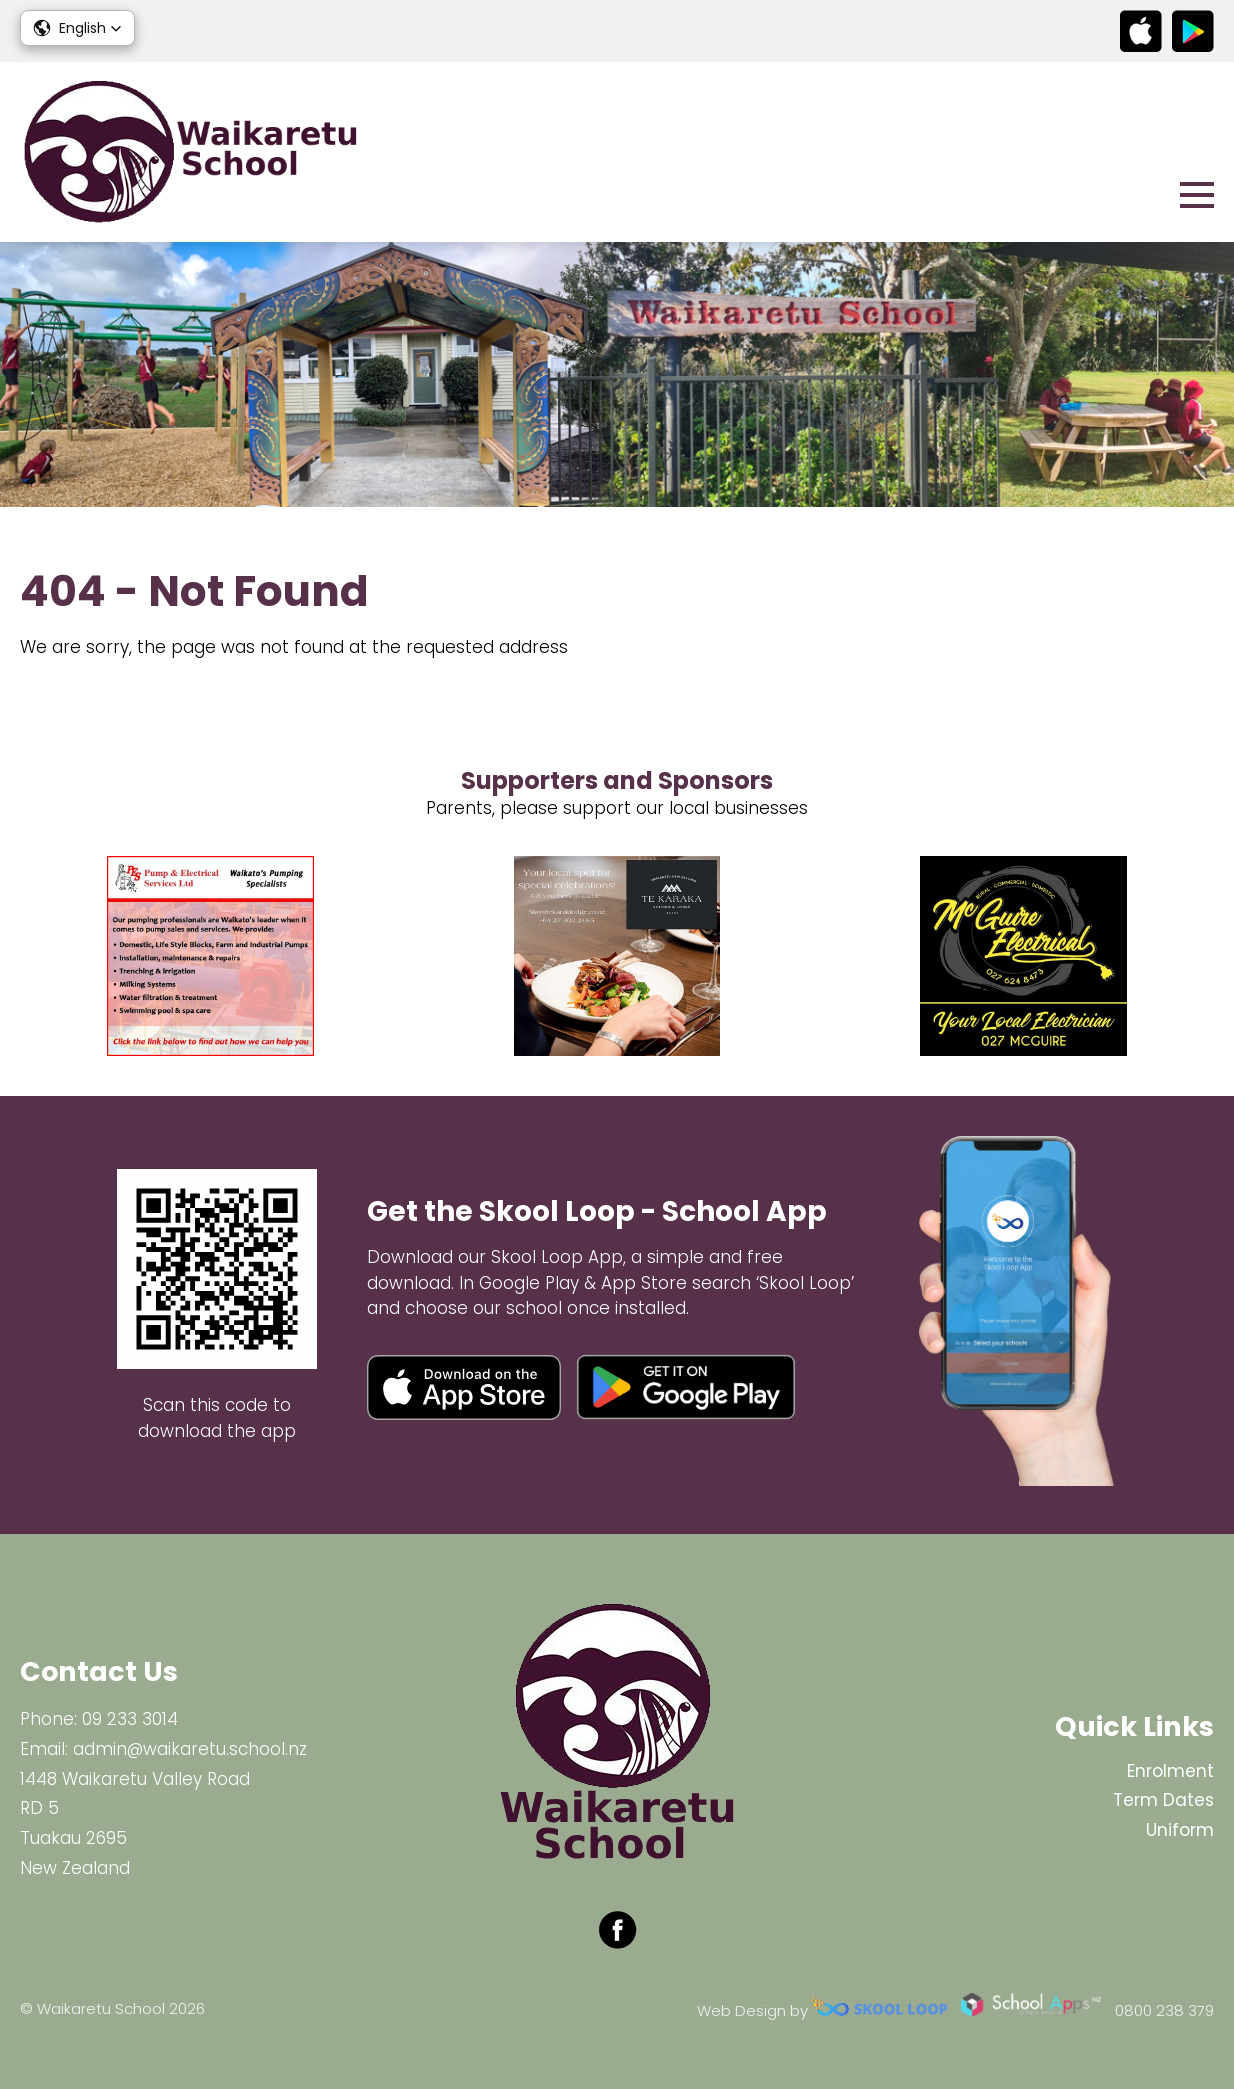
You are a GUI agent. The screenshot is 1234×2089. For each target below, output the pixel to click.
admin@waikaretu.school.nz (190, 1749)
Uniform (1180, 1830)
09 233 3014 (130, 1719)
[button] (77, 28)
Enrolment (1170, 1771)
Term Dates (1163, 1800)
